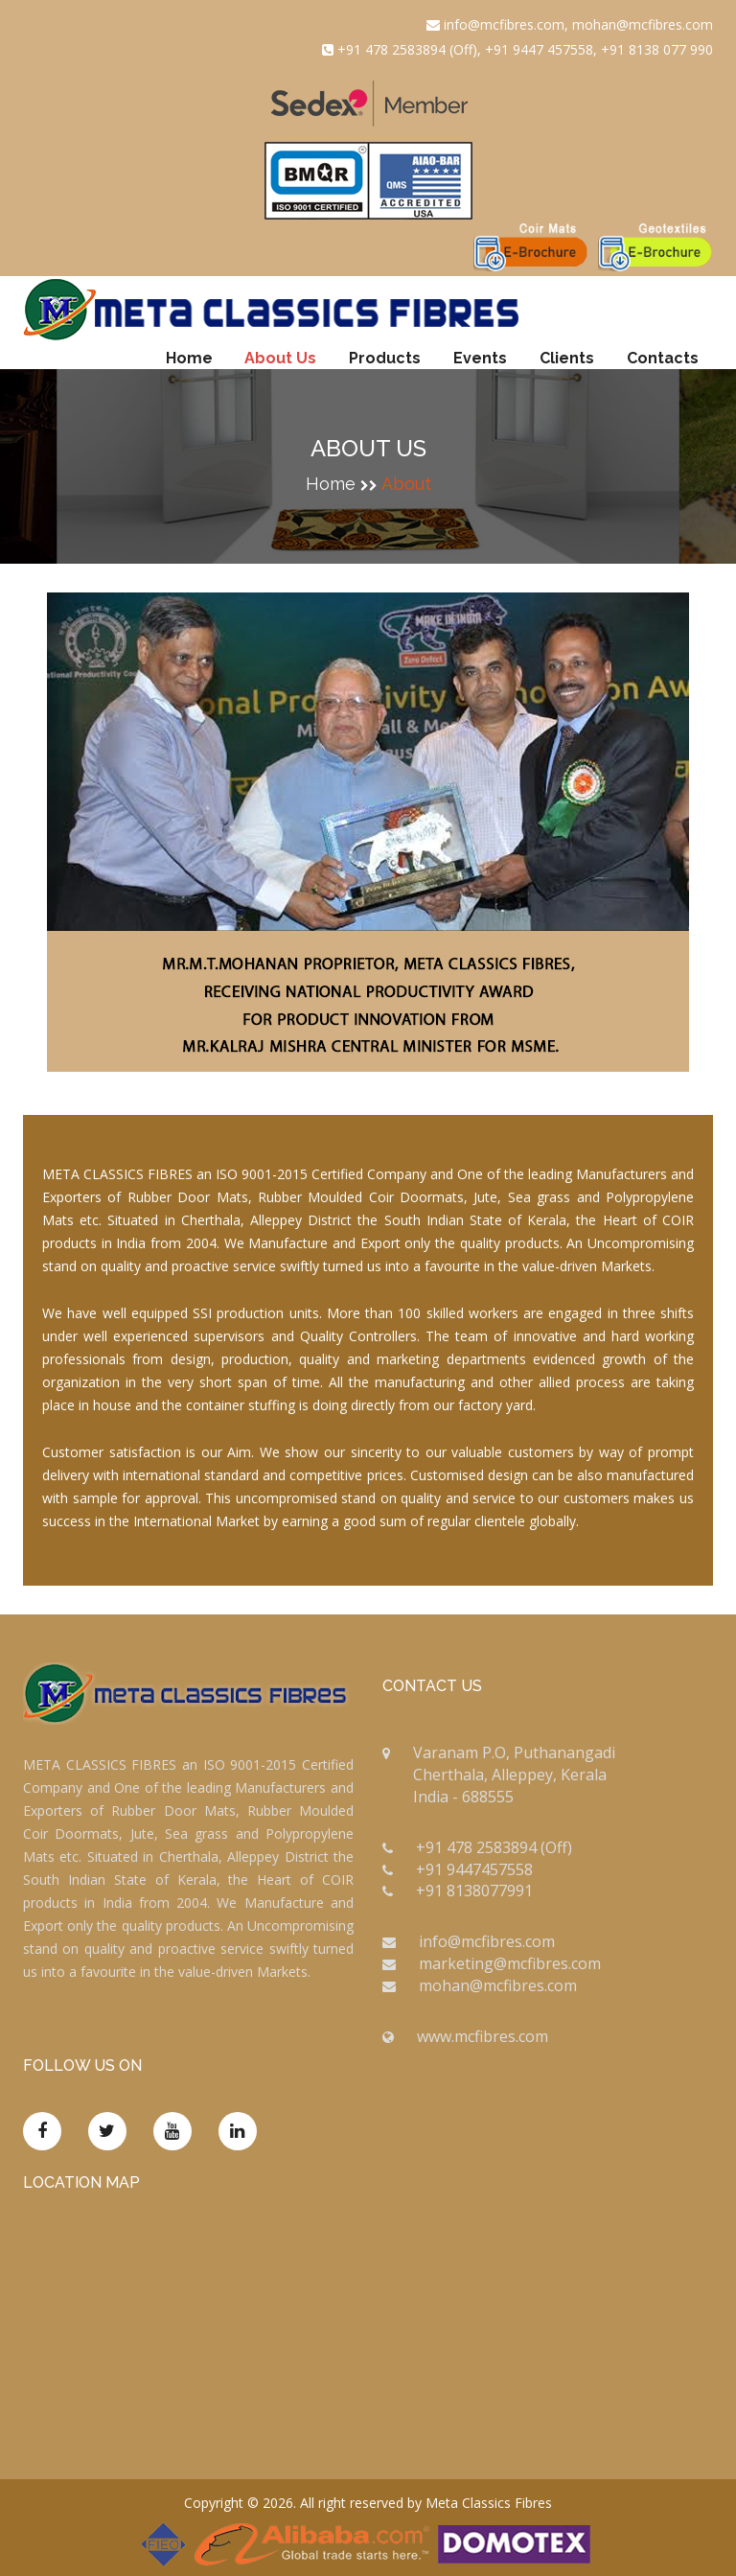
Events (480, 358)
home (331, 484)
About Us (280, 358)
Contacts (663, 358)
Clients (567, 358)
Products (385, 358)
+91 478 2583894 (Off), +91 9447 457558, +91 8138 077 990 (517, 49)
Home (189, 358)
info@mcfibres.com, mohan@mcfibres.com (569, 24)
